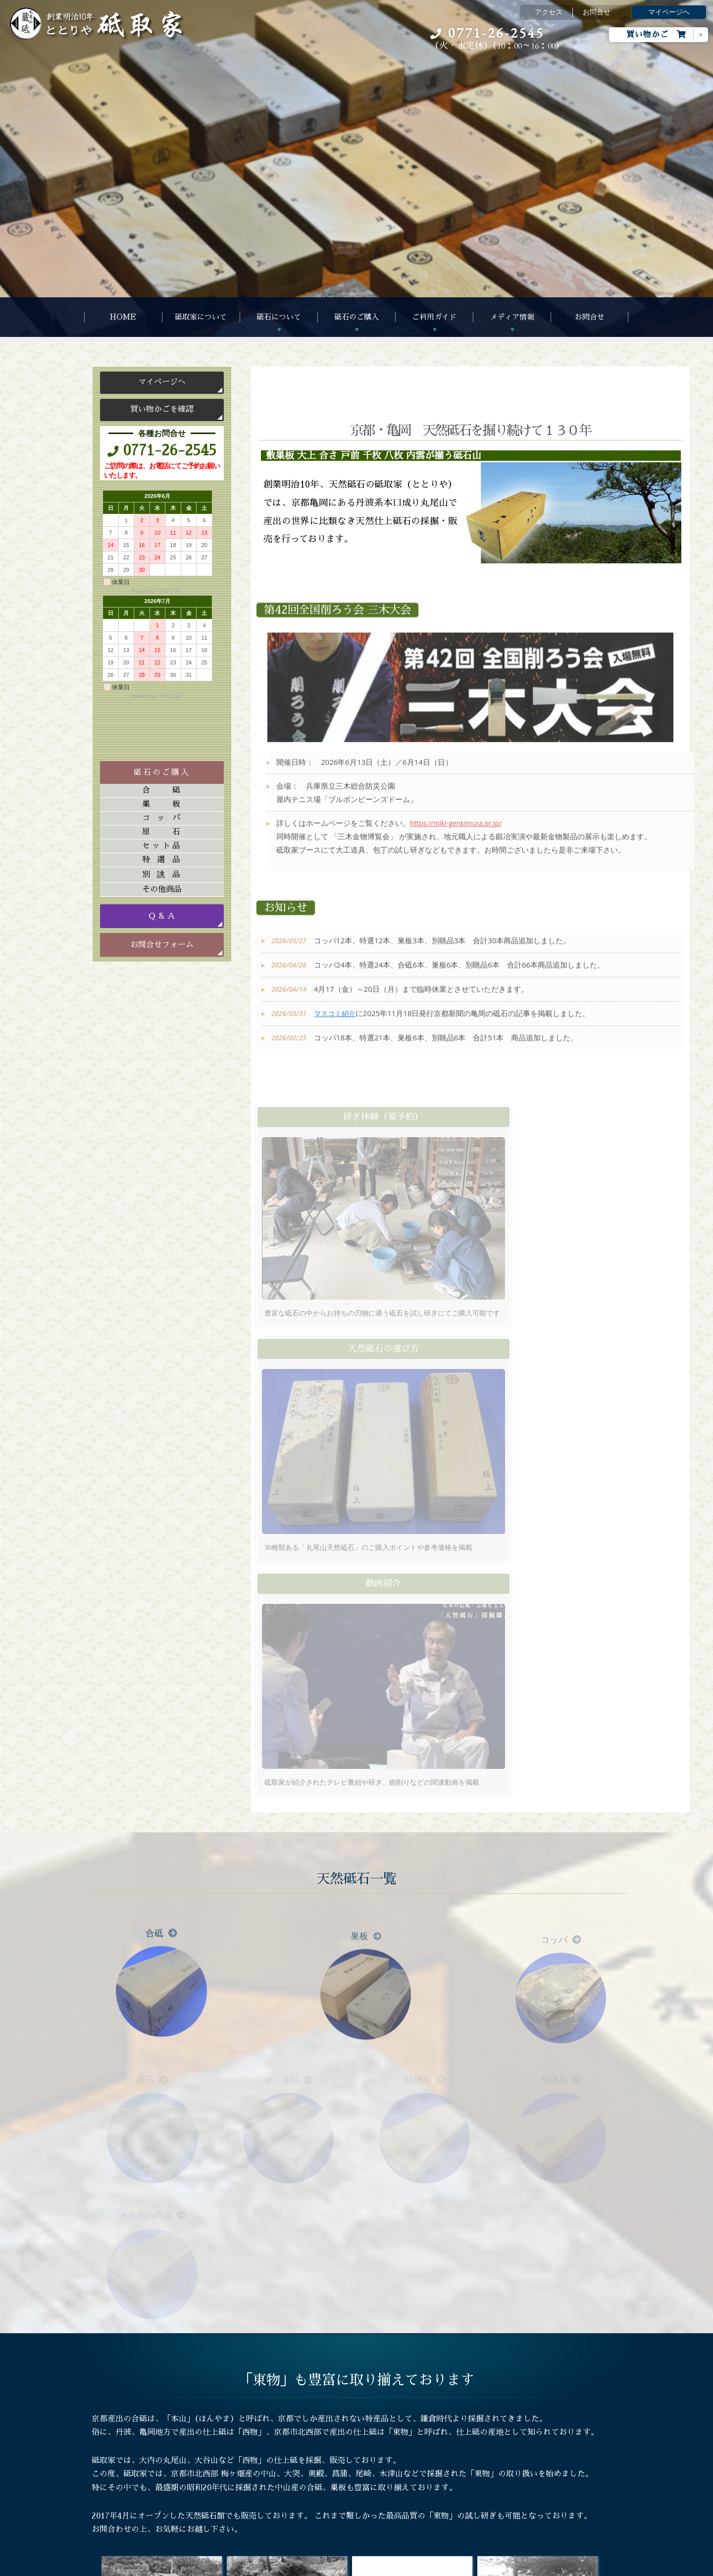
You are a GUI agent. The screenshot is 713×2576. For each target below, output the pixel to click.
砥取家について (201, 317)
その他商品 (162, 889)
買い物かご (656, 34)
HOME (123, 317)
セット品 (161, 846)
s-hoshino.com (406, 2566)
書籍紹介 (338, 2475)
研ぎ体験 (224, 2475)
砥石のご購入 (356, 317)
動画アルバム (344, 2444)
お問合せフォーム (162, 945)
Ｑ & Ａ (161, 916)
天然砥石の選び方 (237, 2444)
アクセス (548, 12)
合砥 (161, 790)
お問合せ (597, 12)
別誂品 (161, 874)
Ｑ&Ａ (219, 2460)
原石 (161, 832)
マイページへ (669, 12)
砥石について (278, 317)
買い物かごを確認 (162, 409)
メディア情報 (512, 317)
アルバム (338, 2428)
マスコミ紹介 (335, 1023)
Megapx (329, 2566)
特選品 (161, 860)
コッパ (161, 818)
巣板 (161, 804)
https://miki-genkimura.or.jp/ (459, 833)
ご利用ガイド (434, 317)
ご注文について (234, 2428)
